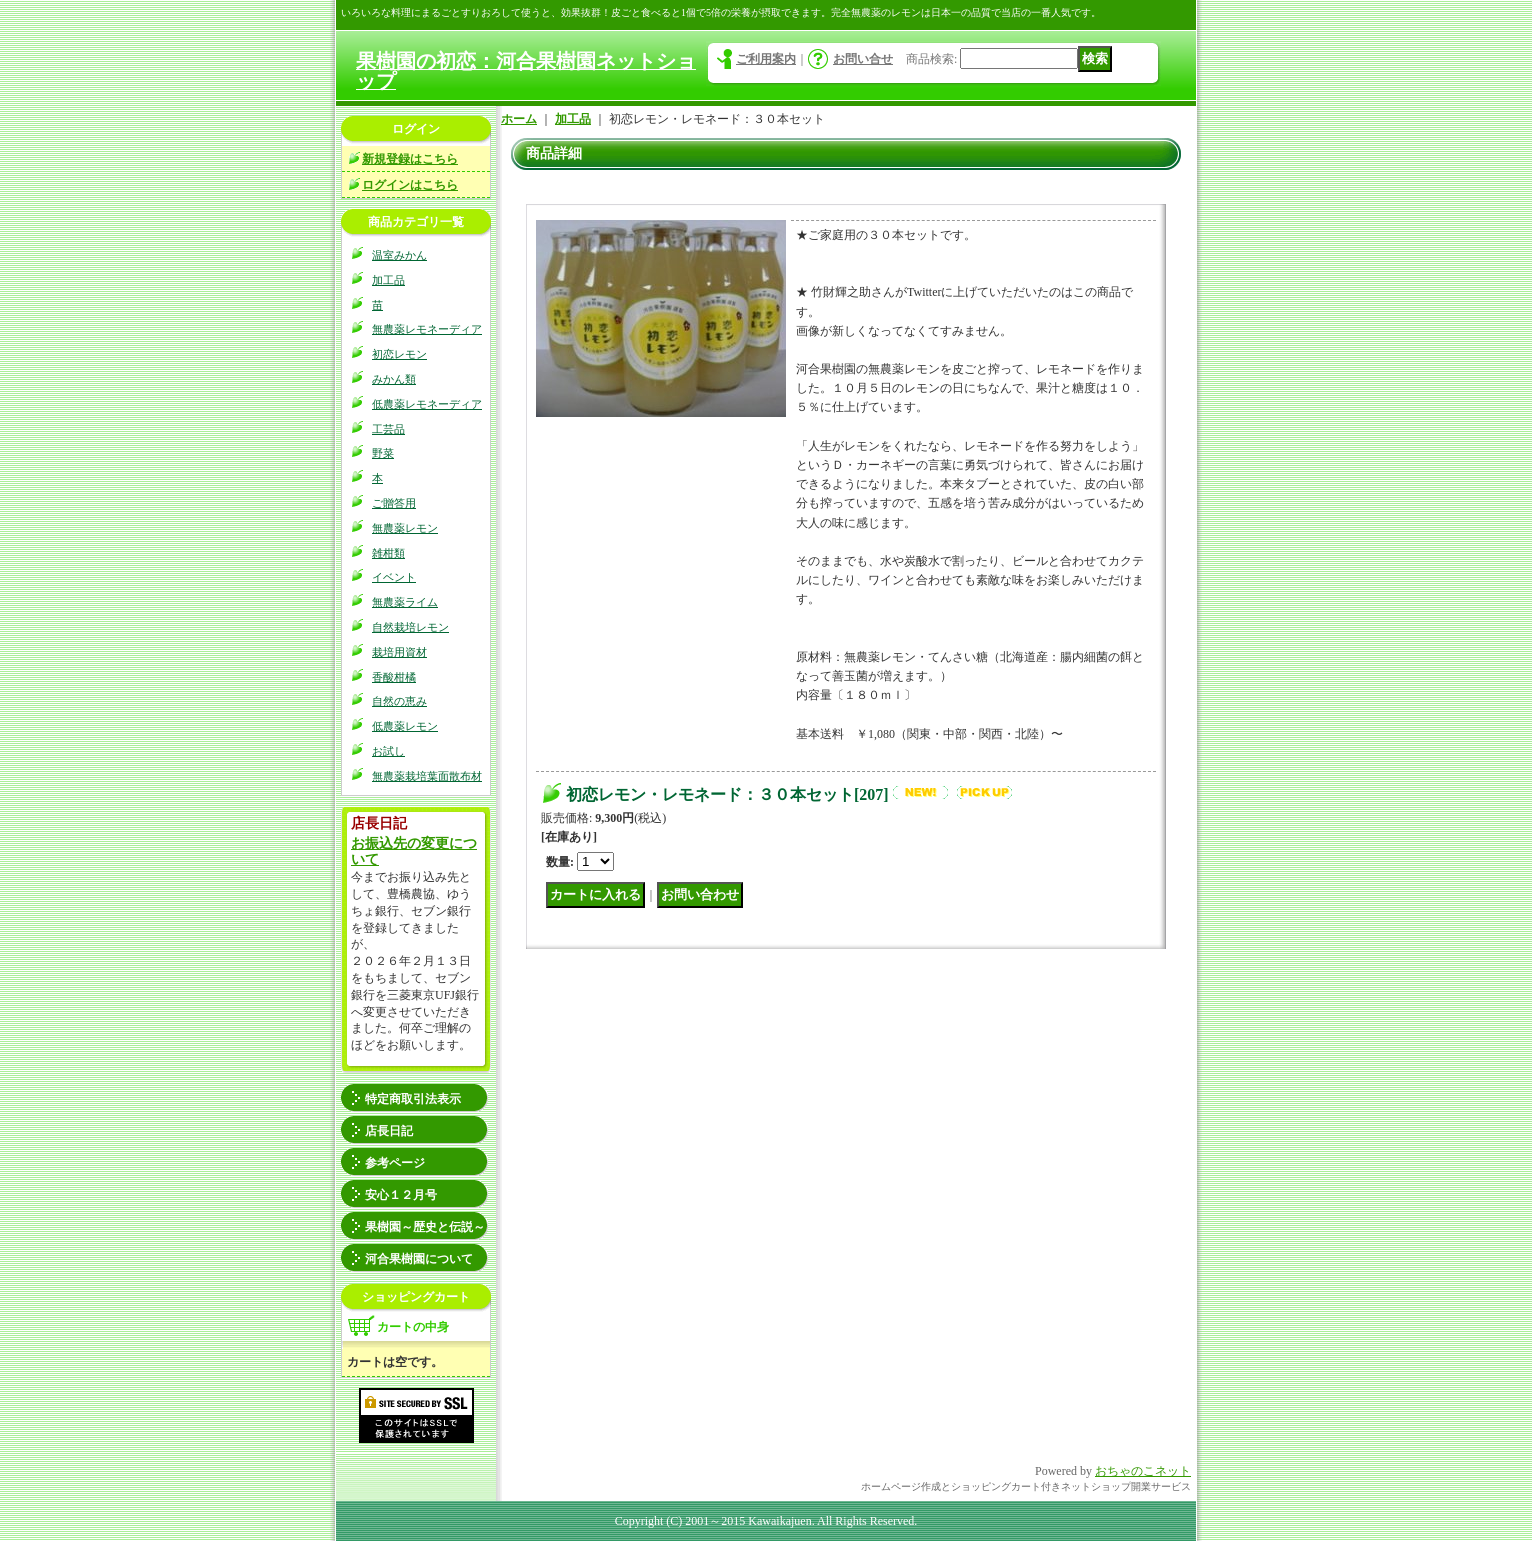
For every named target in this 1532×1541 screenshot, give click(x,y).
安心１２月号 (401, 1195)
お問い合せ (863, 59)
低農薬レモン (405, 726)
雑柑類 (388, 553)
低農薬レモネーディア (427, 404)
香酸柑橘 (394, 677)
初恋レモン (399, 354)
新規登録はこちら (410, 159)
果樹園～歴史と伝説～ (425, 1227)
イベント (394, 577)
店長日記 (389, 1131)
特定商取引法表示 (413, 1099)
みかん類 (394, 379)
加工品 (388, 280)
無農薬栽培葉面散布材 (427, 776)
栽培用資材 (399, 652)
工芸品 (388, 429)
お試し (388, 751)
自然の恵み (399, 701)
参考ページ (395, 1163)
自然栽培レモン (410, 627)
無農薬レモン (405, 528)
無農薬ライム (405, 602)
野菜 (383, 453)
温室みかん (399, 255)
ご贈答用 (394, 503)
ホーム (519, 119)
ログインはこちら (410, 185)
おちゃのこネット (1143, 1471)
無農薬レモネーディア (427, 329)
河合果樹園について (419, 1259)
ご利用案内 (766, 59)
